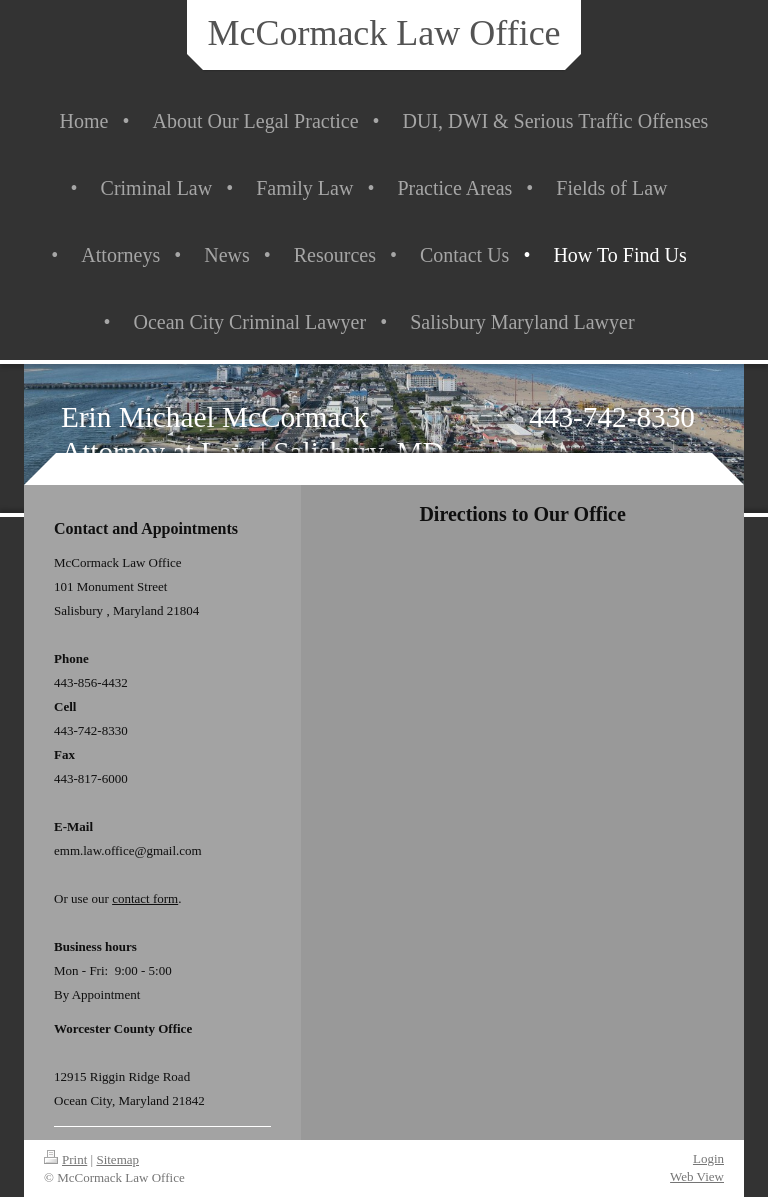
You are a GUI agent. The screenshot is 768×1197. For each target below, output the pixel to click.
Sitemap (117, 1159)
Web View (697, 1176)
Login (708, 1158)
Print (65, 1159)
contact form (145, 898)
